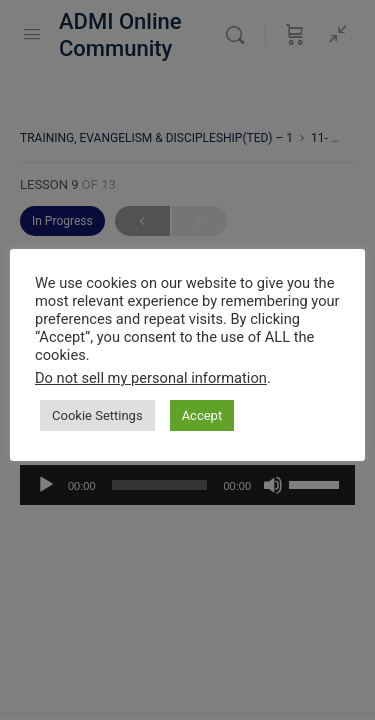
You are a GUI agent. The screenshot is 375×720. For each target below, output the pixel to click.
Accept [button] (202, 415)
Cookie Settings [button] (97, 415)
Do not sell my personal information (151, 378)
